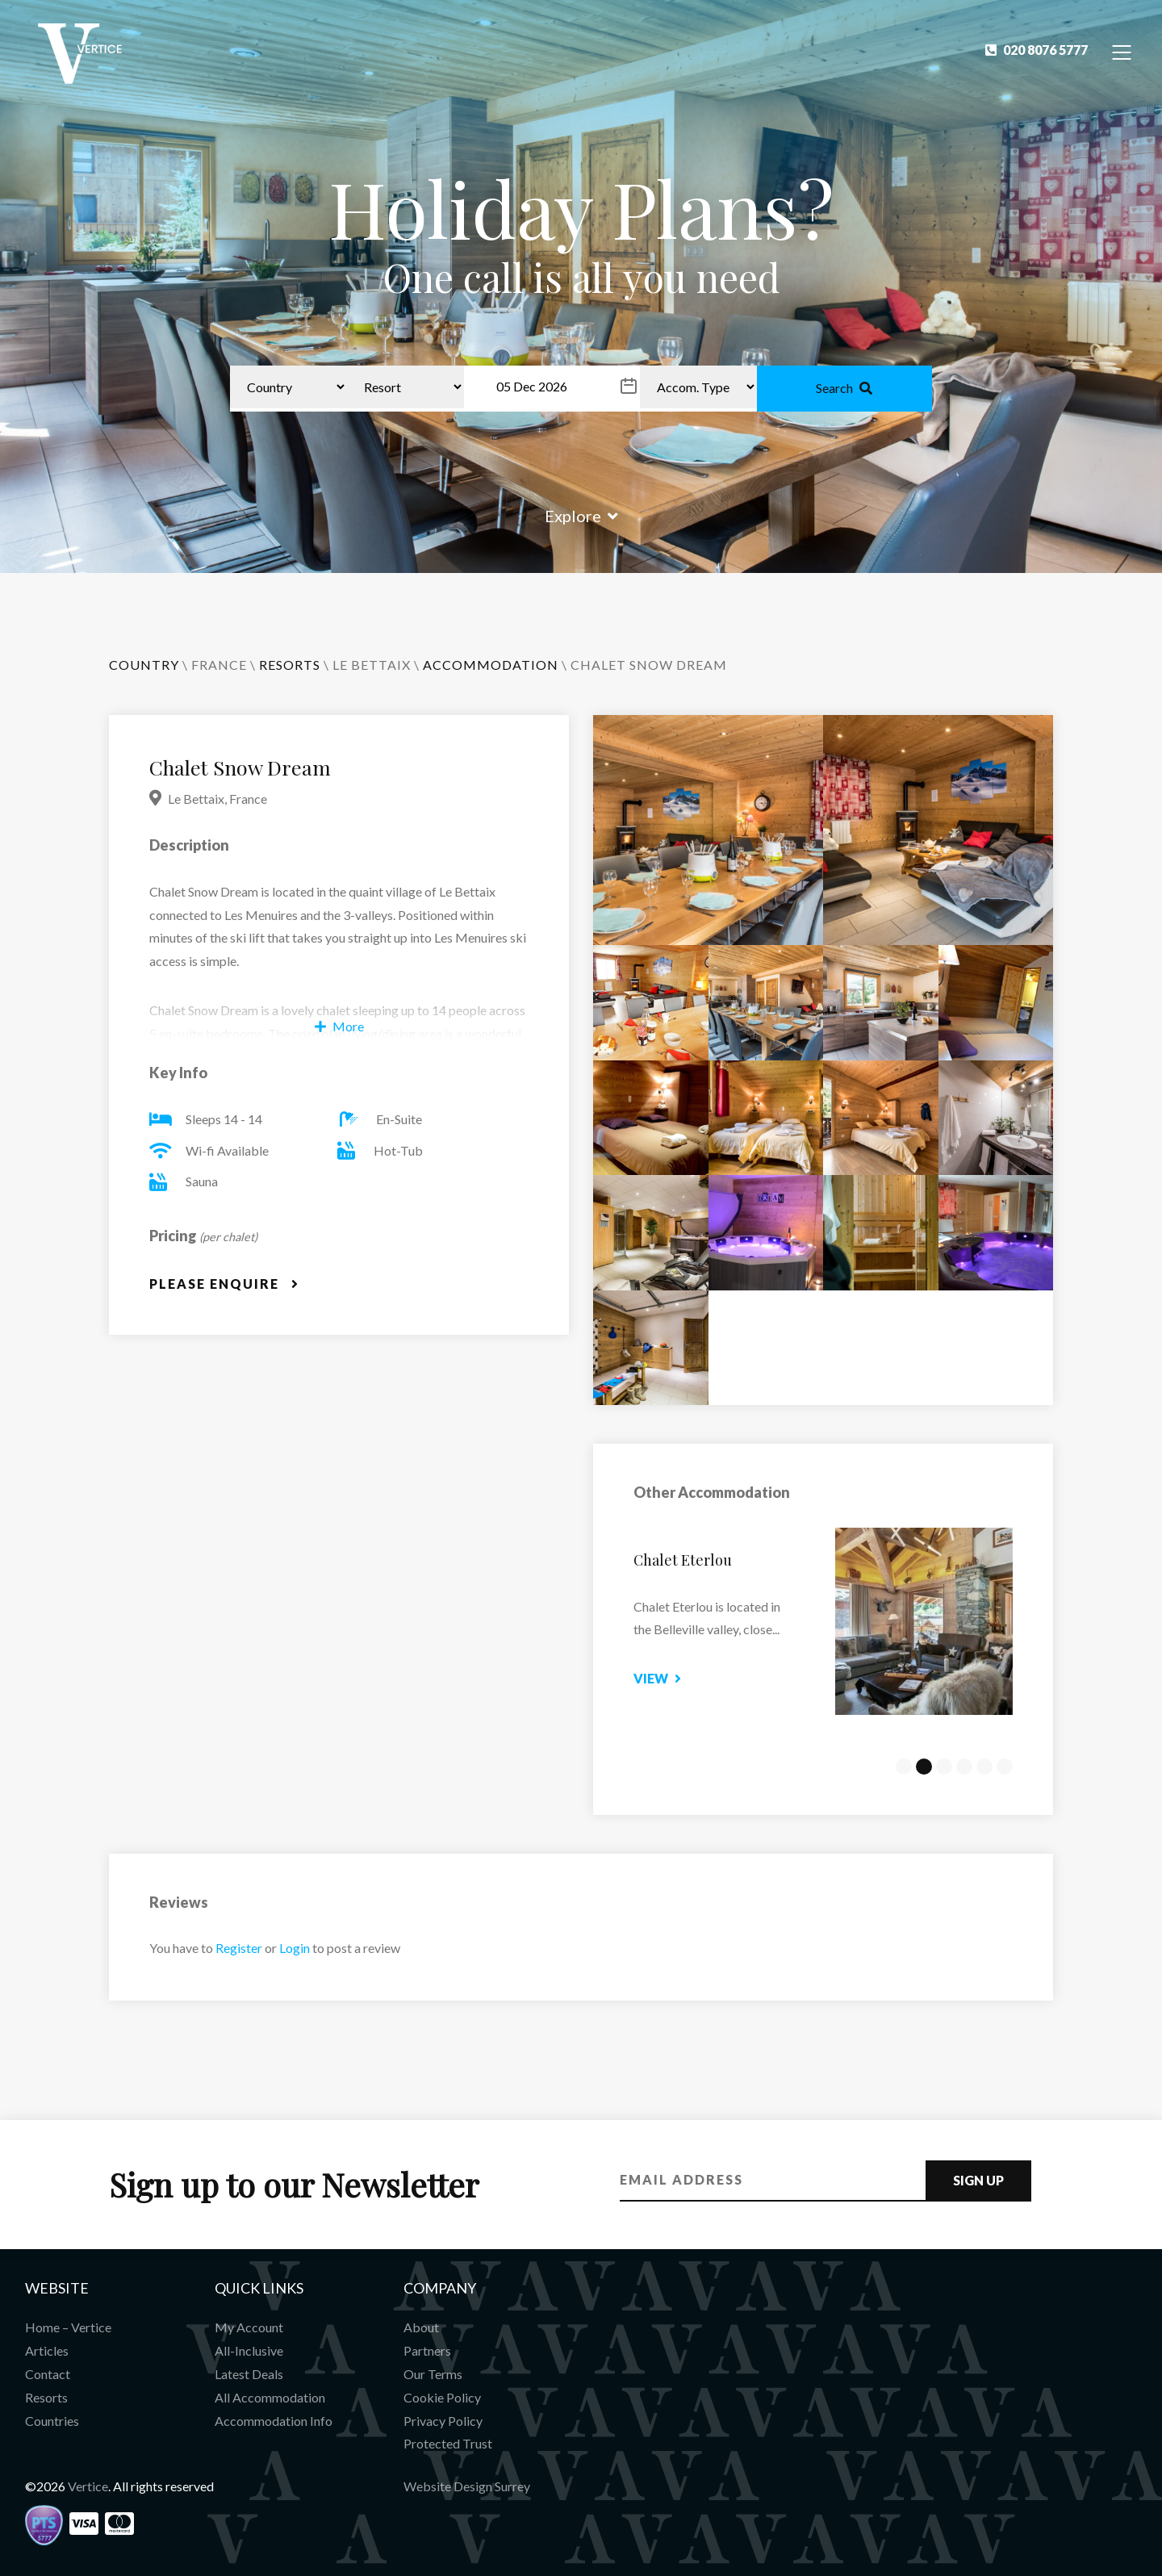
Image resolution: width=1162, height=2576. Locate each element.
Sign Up (978, 2180)
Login (294, 1947)
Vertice (88, 2486)
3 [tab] (944, 1766)
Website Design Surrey (466, 2486)
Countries (52, 2420)
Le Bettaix (371, 664)
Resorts (46, 2397)
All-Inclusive (249, 2350)
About (421, 2327)
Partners (427, 2350)
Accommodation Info (273, 2420)
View (693, 1678)
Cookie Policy (442, 2397)
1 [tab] (904, 1766)
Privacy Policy (443, 2420)
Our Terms (432, 2374)
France (219, 664)
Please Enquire (224, 1283)
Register (238, 1947)
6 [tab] (1005, 1766)
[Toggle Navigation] (1122, 51)
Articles (47, 2350)
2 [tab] (924, 1766)
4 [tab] (964, 1766)
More (339, 1026)
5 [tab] (984, 1766)
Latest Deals (249, 2374)
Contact (47, 2374)
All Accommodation (270, 2397)
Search (844, 387)
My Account (249, 2327)
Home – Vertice (68, 2327)
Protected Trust (447, 2443)
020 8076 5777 (1036, 49)
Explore (581, 515)
